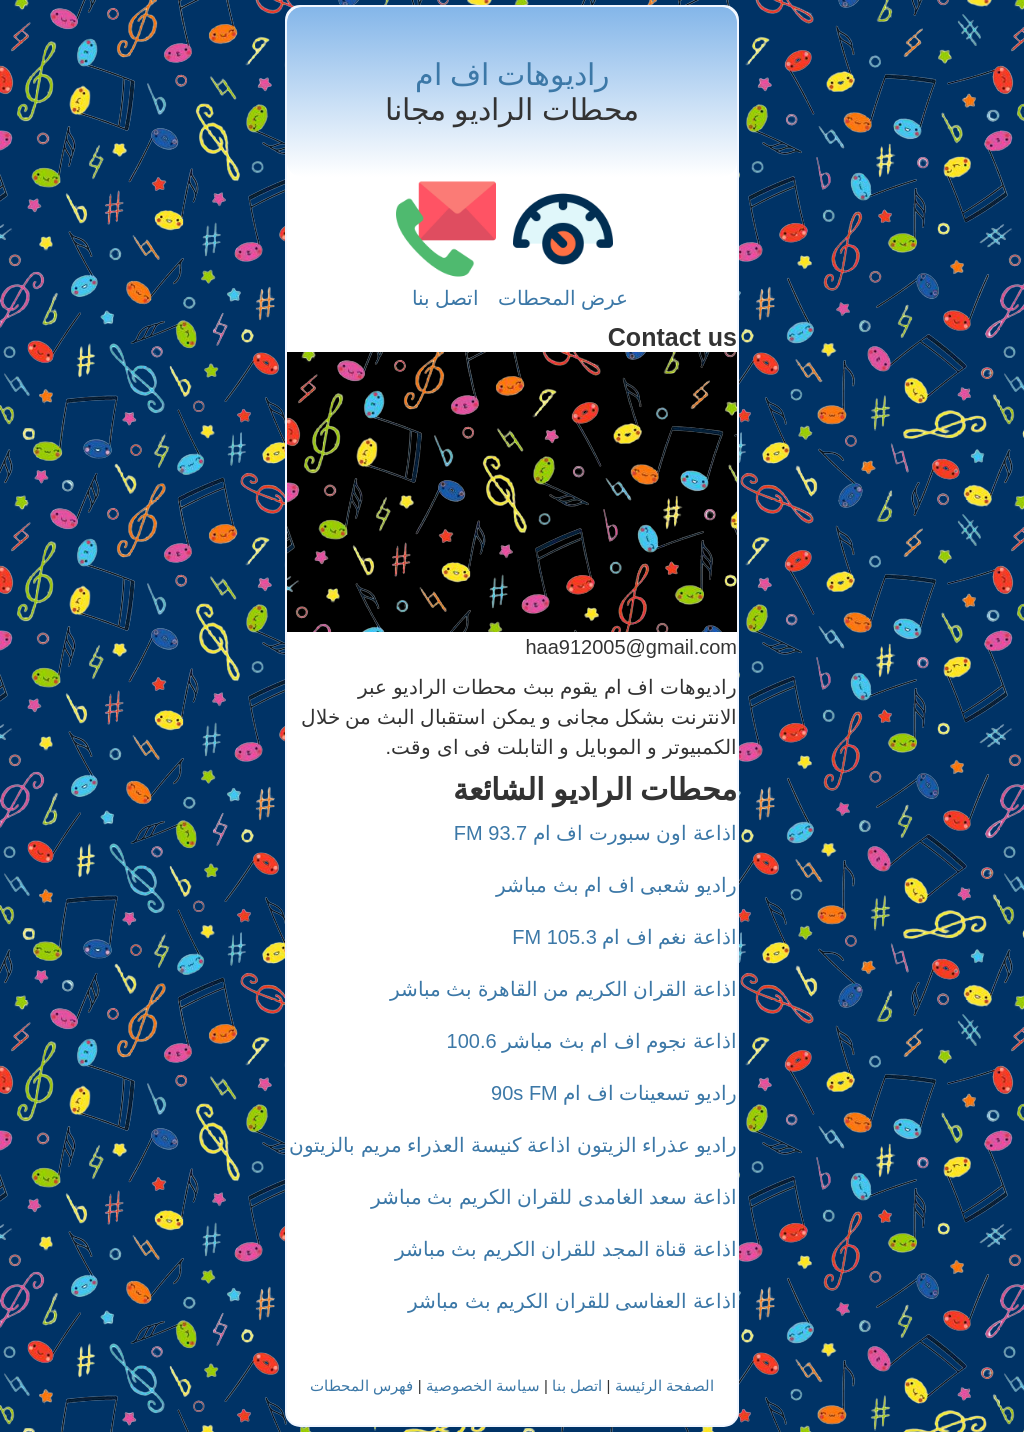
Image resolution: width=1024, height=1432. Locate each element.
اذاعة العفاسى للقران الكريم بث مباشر (572, 1301)
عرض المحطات (563, 298)
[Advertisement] (512, 492)
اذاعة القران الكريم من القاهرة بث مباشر (563, 989)
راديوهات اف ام (512, 74)
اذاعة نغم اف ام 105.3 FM (624, 937)
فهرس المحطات (361, 1385)
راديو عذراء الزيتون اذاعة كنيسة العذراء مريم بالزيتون (513, 1145)
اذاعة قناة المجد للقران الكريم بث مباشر (566, 1249)
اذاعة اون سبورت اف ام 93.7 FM (595, 833)
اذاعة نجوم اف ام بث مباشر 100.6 (592, 1041)
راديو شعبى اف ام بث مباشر (616, 885)
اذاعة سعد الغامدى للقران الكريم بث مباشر (554, 1197)
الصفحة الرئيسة (664, 1385)
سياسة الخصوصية (483, 1385)
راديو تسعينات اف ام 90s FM (614, 1093)
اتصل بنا (446, 298)
